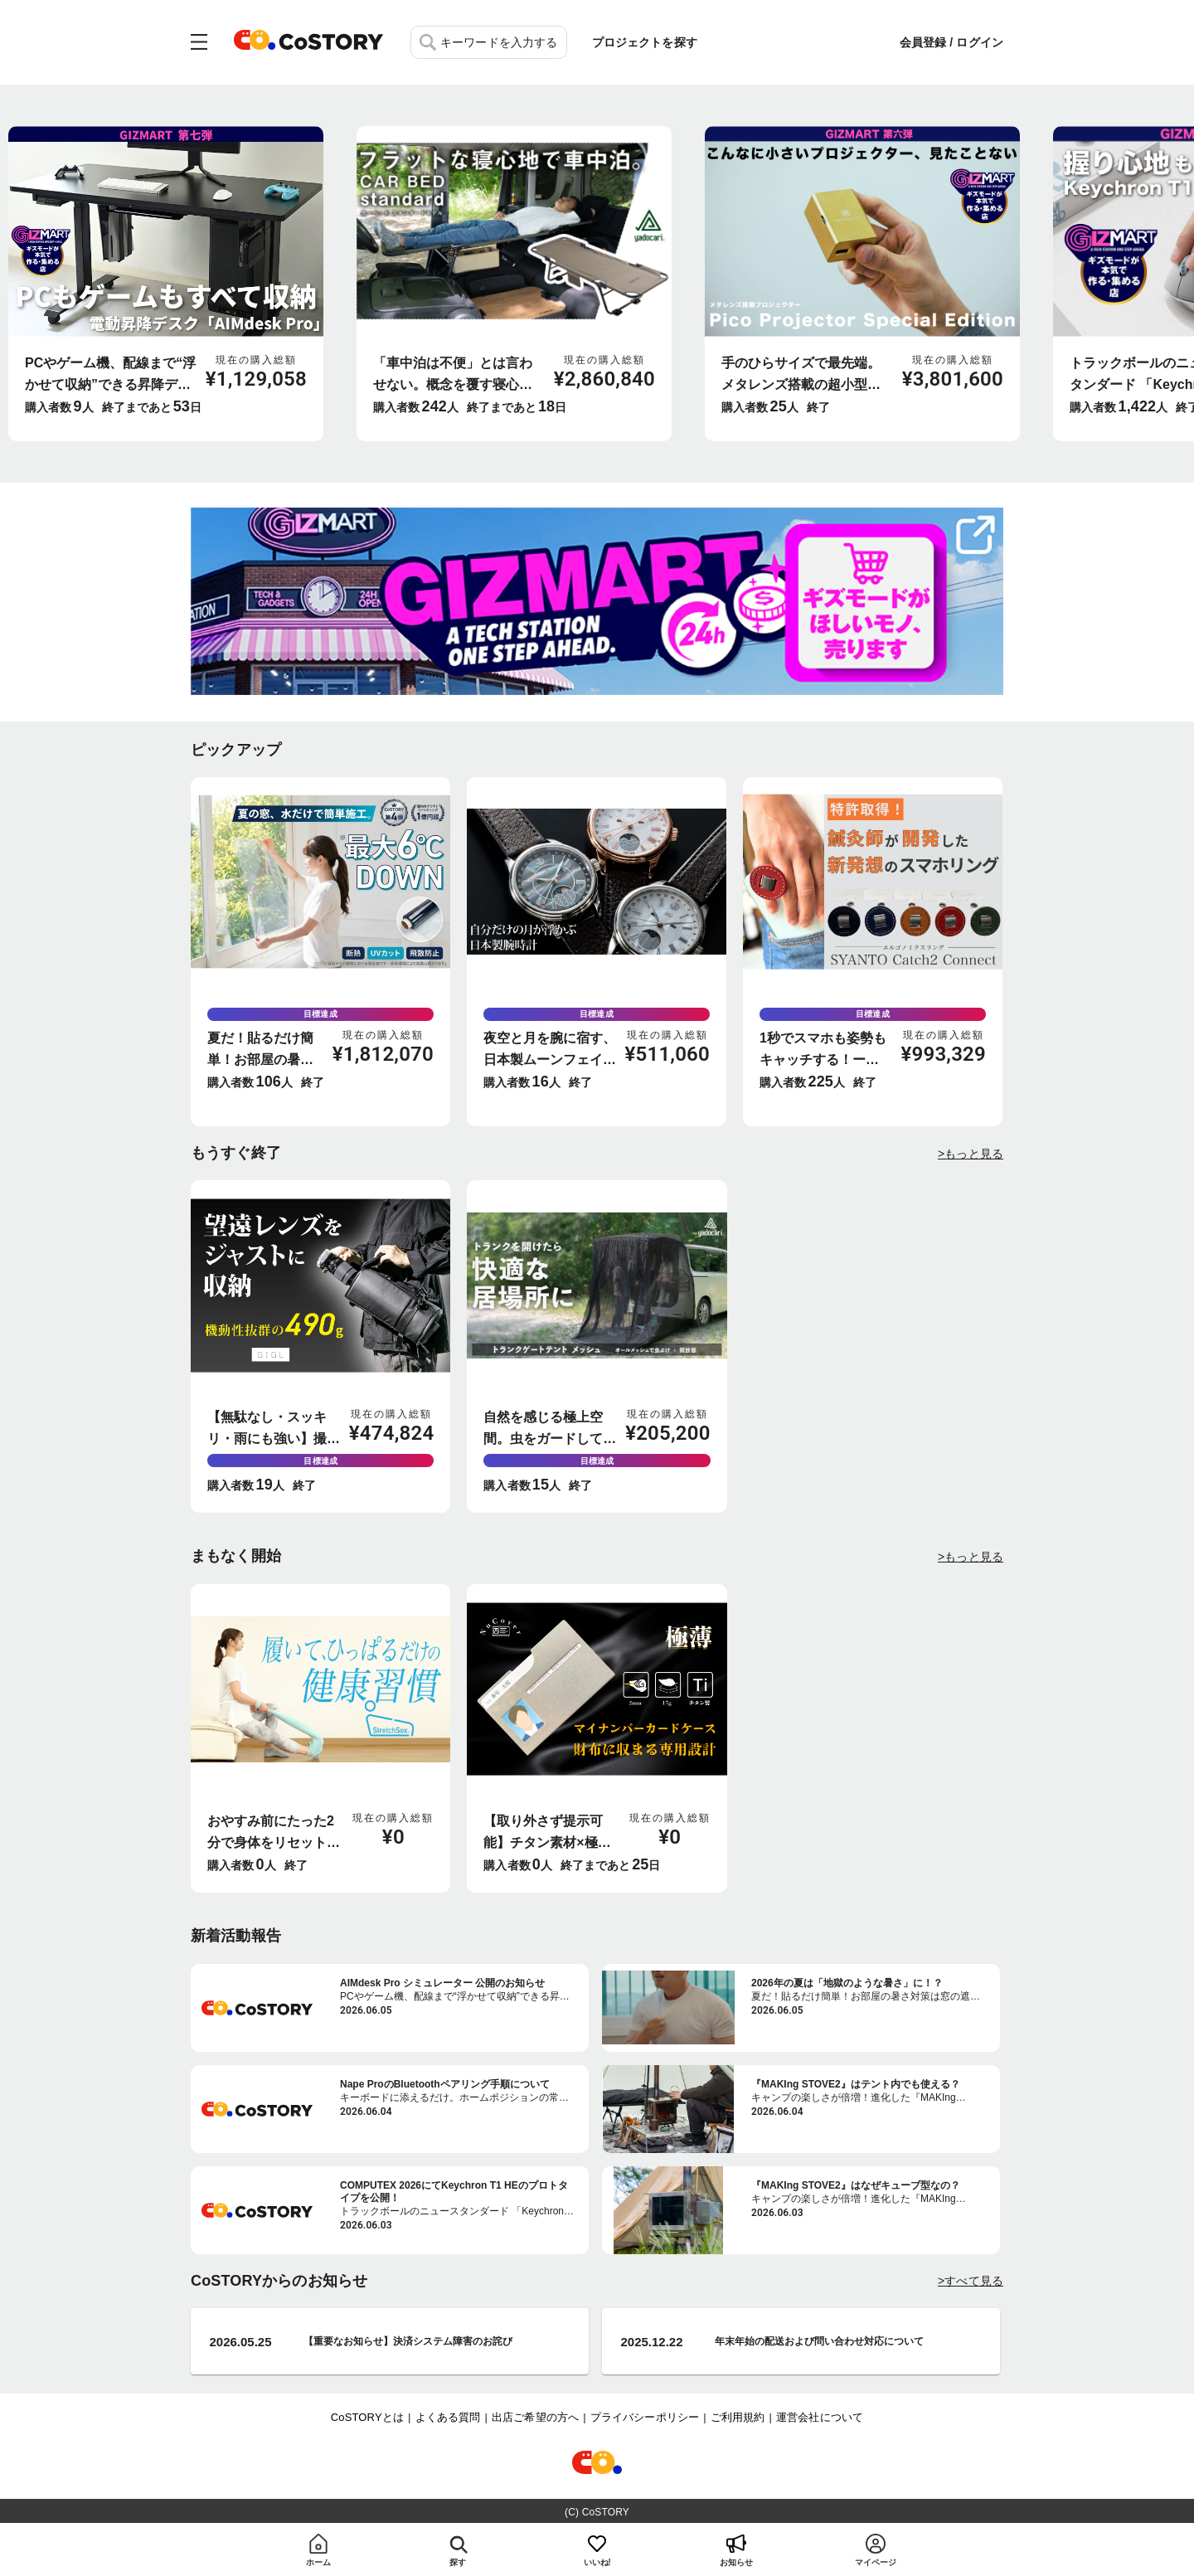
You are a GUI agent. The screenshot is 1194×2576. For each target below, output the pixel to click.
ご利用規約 (738, 2417)
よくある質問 (448, 2417)
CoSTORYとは (367, 2417)
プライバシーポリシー (645, 2417)
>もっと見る (970, 1153)
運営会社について (819, 2417)
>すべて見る (970, 2280)
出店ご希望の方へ (535, 2417)
